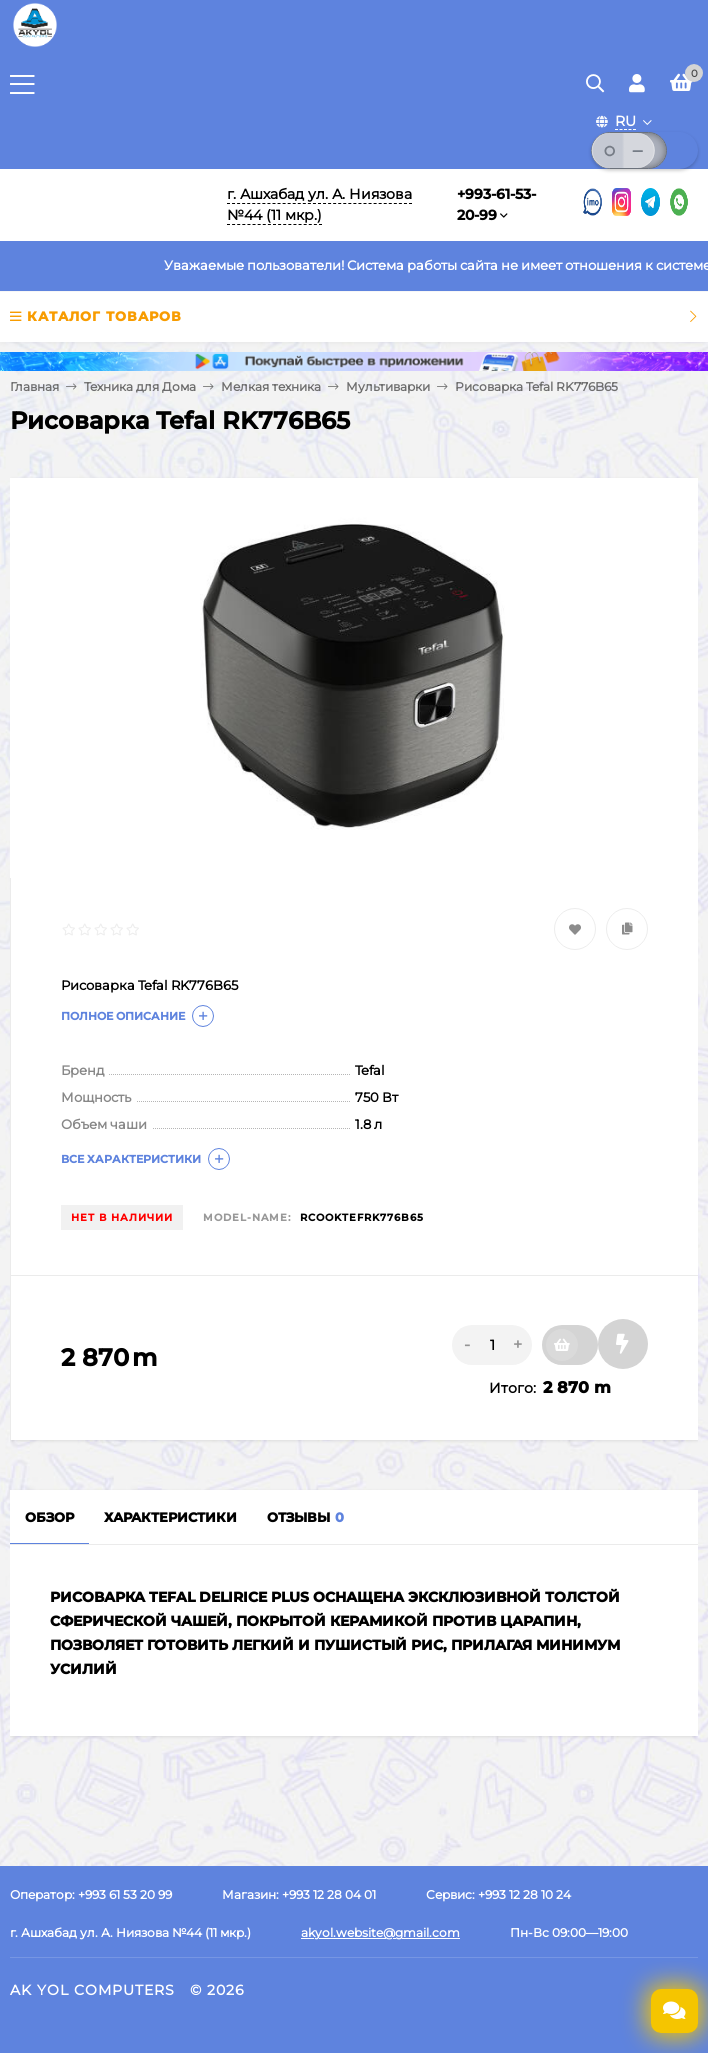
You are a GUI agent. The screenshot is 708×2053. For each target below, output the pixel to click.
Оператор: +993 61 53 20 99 (91, 1894)
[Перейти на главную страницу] (35, 45)
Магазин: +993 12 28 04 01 (299, 1894)
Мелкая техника (271, 386)
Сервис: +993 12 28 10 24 (498, 1894)
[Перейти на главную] (107, 205)
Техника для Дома (140, 386)
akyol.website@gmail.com (380, 1932)
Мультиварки (388, 386)
